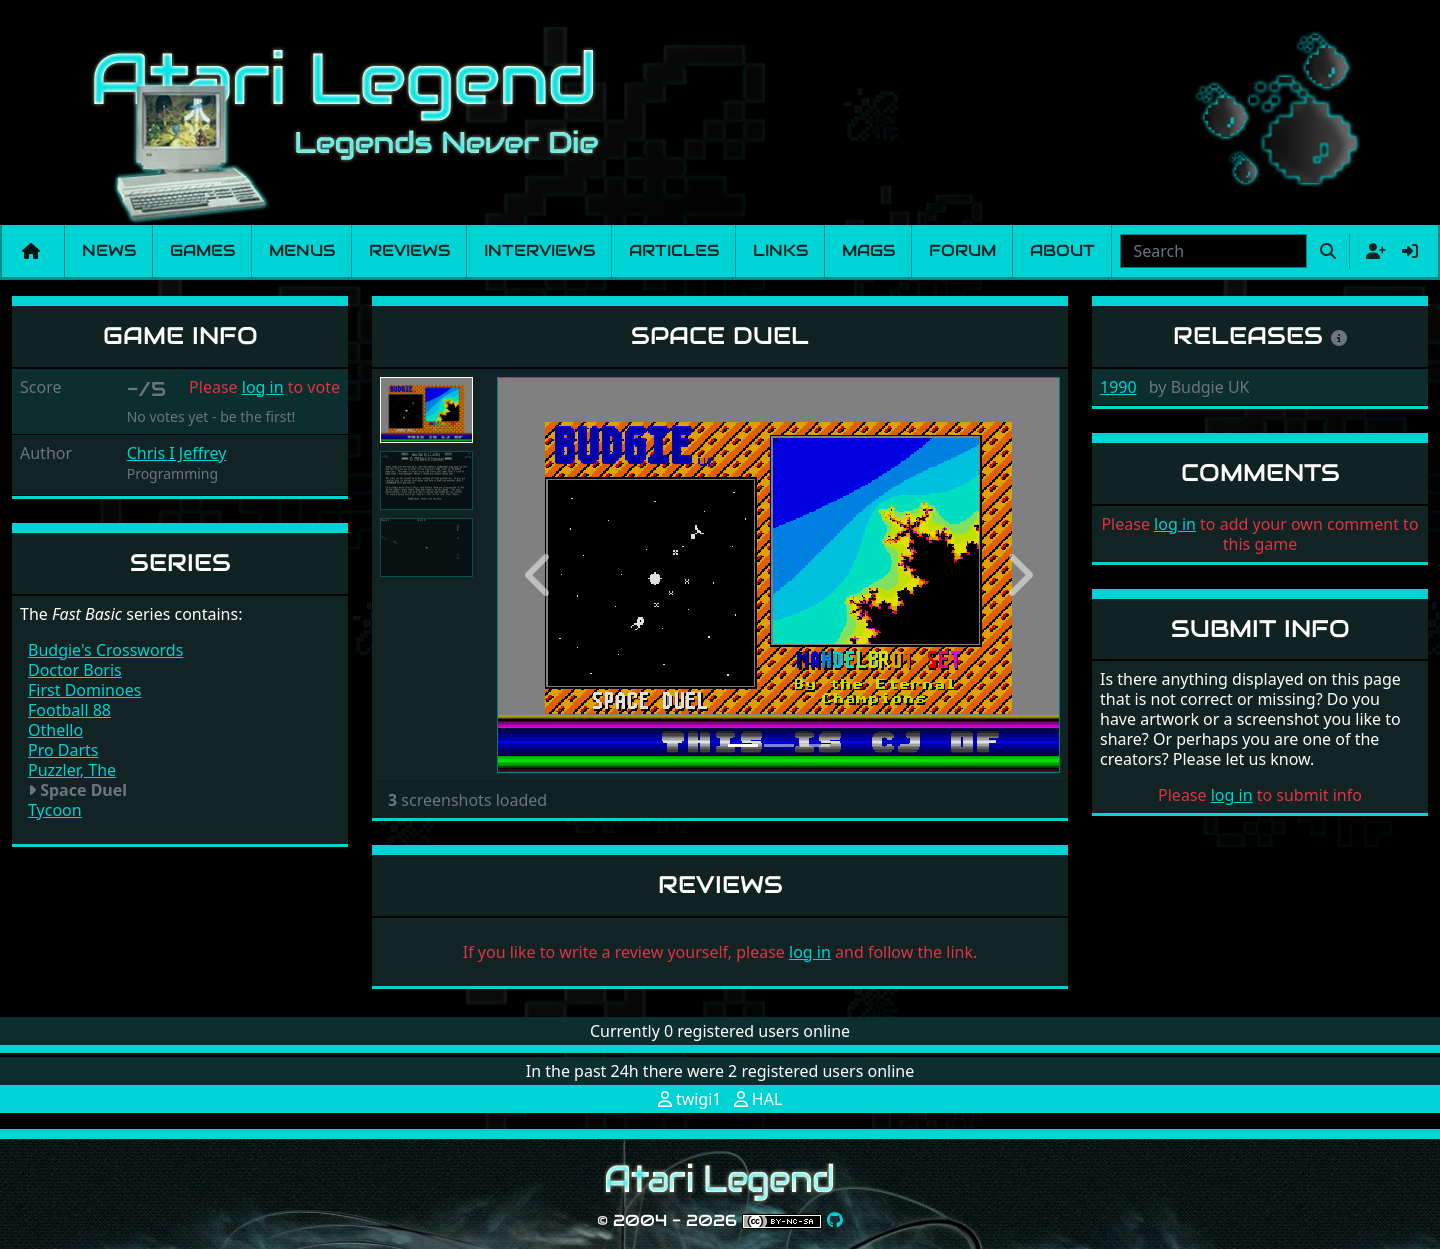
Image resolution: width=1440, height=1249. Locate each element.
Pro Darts (63, 750)
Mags (868, 250)
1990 (1118, 387)
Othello (55, 730)
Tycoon (55, 810)
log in (263, 387)
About (1062, 250)
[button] (539, 575)
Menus (302, 250)
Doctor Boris (75, 670)
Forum (962, 250)
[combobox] (1213, 251)
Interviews (539, 250)
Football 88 (69, 710)
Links (780, 250)
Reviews (409, 250)
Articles (674, 250)
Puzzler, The (72, 770)
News (109, 250)
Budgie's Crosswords (105, 650)
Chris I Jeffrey (177, 453)
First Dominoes (84, 690)
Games (202, 250)
